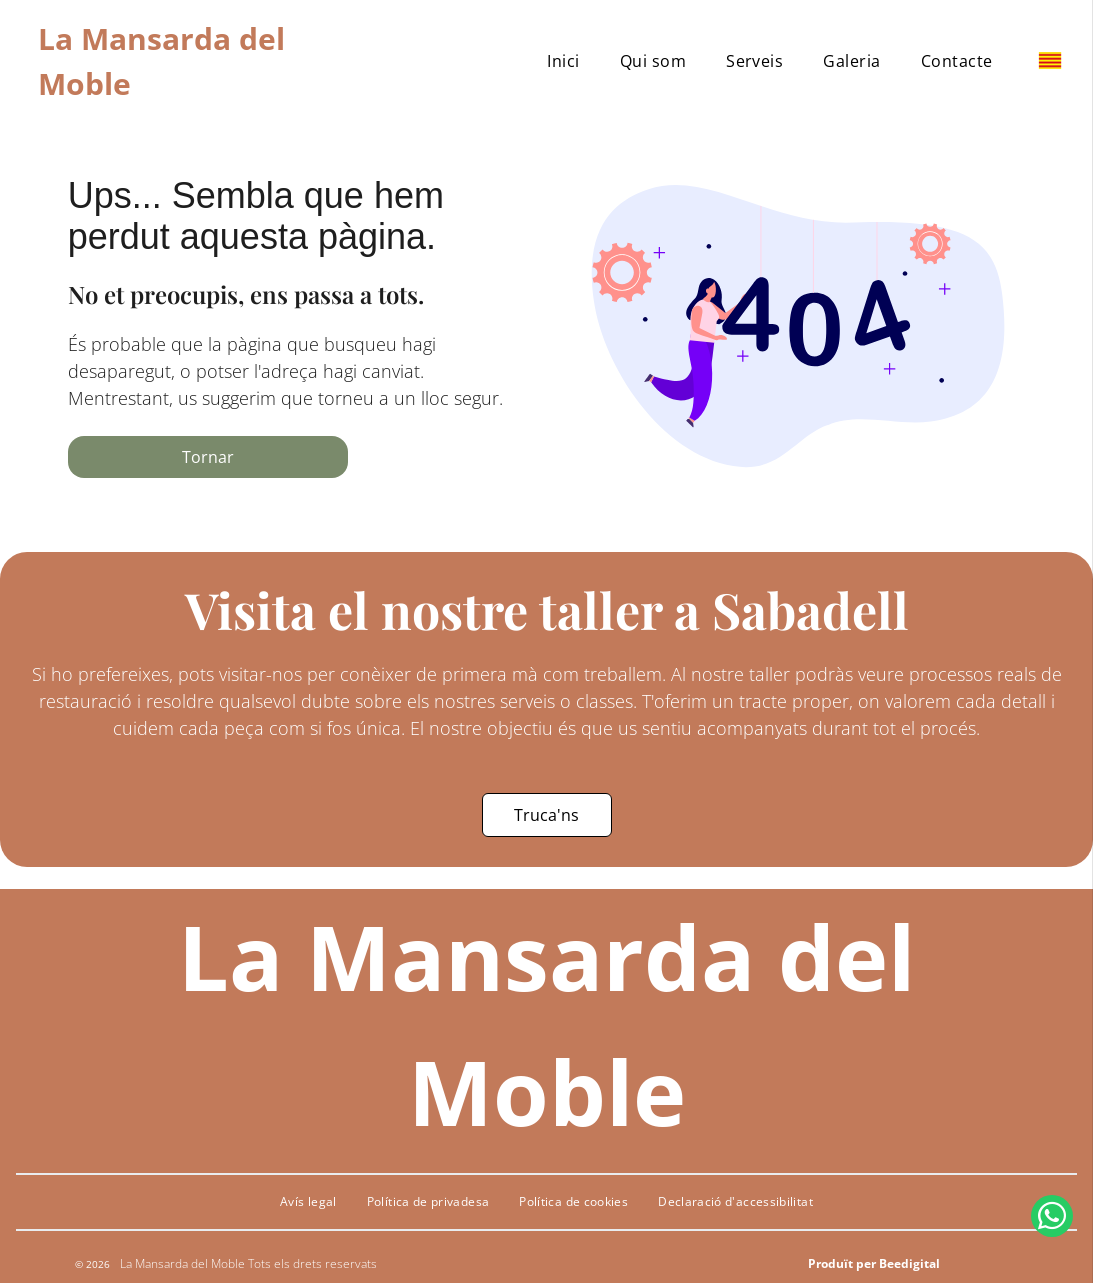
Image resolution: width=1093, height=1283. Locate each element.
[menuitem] (563, 61)
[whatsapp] (1052, 1229)
